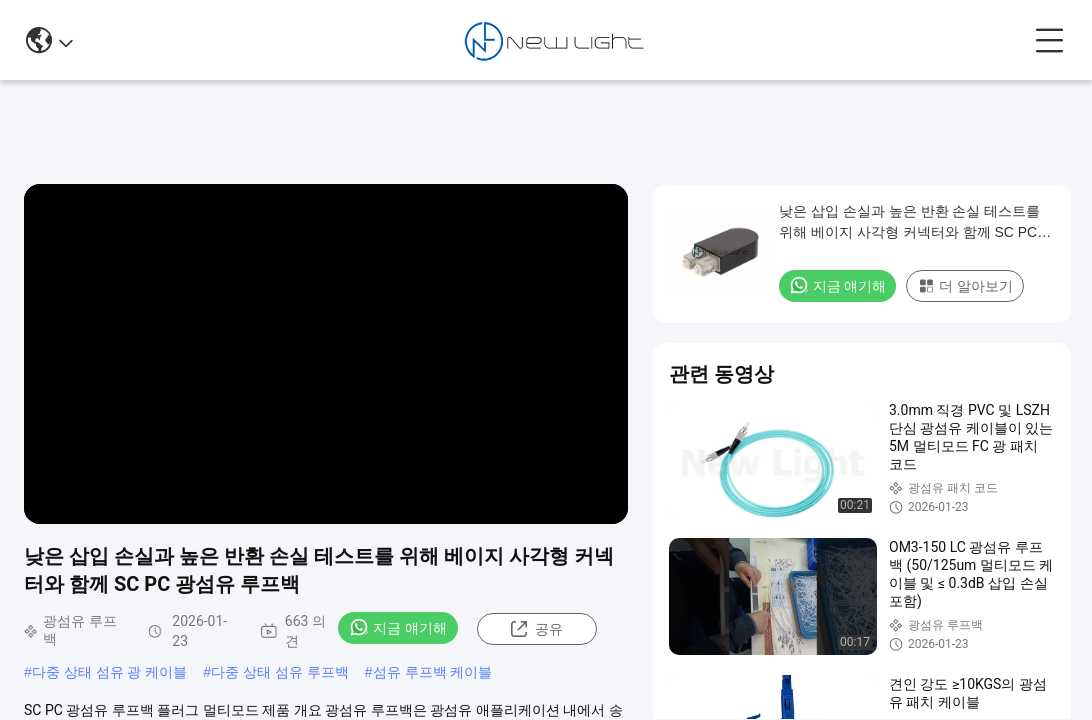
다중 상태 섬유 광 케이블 (110, 672)
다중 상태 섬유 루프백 (280, 672)
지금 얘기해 (397, 627)
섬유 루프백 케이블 (433, 672)
